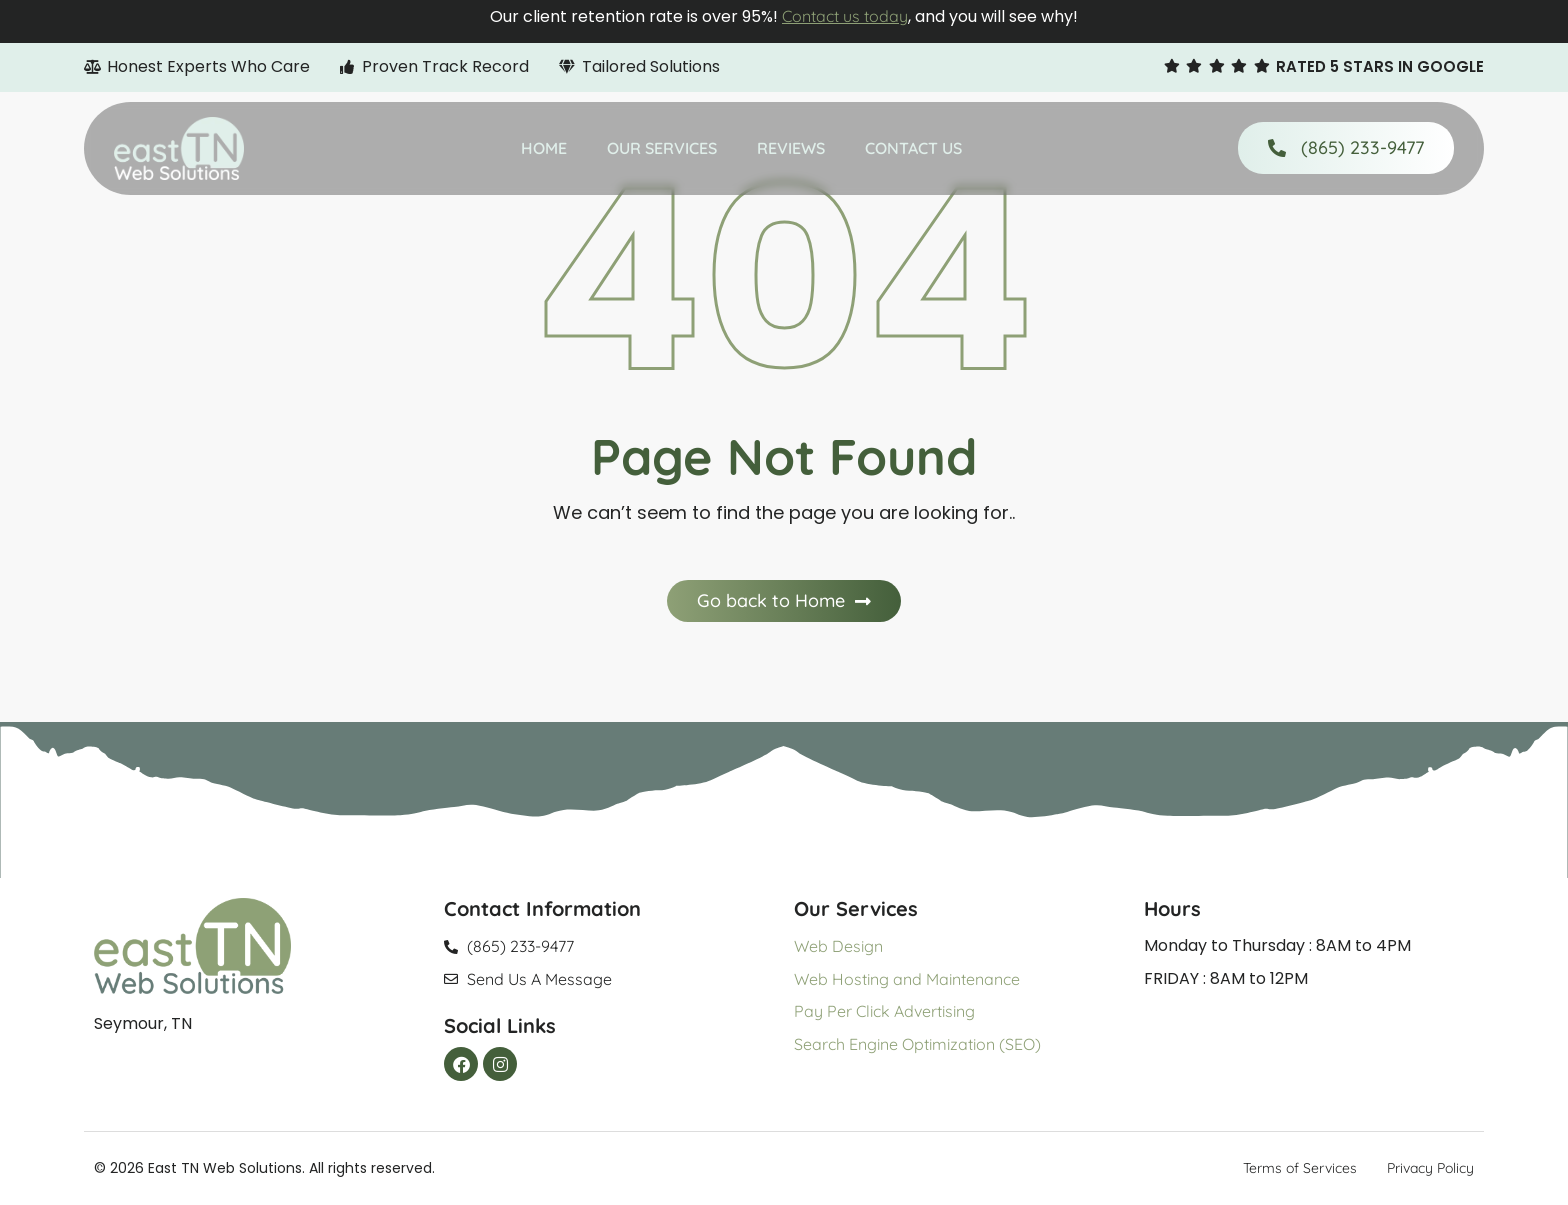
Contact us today (845, 16)
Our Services (662, 148)
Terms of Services (1300, 1168)
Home (544, 148)
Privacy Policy (1430, 1168)
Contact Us (913, 148)
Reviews (791, 148)
